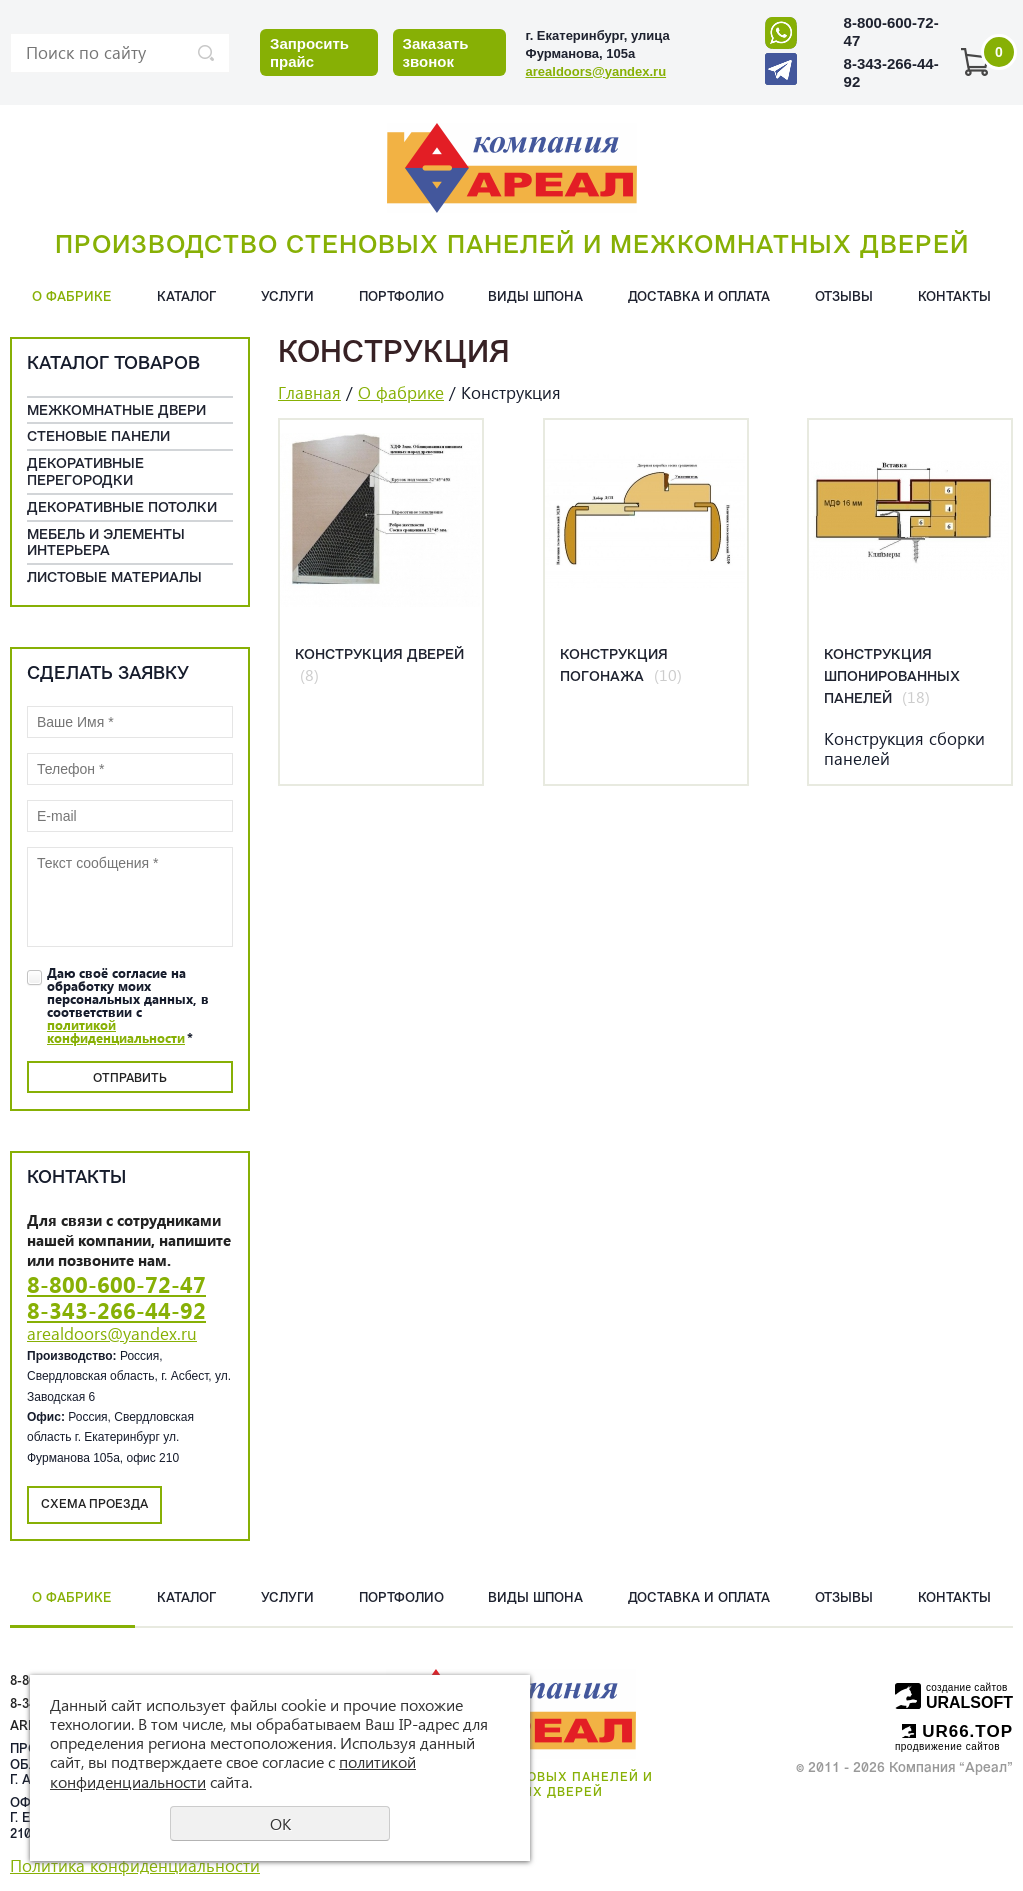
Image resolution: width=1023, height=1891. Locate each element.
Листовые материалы (114, 578)
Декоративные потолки (122, 508)
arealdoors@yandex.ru (596, 71)
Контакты (954, 297)
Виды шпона (535, 297)
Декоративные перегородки (85, 473)
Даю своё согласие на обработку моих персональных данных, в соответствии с (128, 1005)
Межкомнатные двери (116, 411)
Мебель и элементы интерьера (106, 544)
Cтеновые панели (98, 437)
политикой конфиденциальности (116, 1031)
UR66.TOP (957, 1731)
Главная (309, 392)
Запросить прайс (309, 52)
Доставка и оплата (699, 297)
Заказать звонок (436, 52)
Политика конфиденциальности (135, 1865)
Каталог (186, 297)
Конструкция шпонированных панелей (892, 677)
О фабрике (72, 297)
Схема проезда (94, 1505)
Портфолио (401, 297)
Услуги (287, 297)
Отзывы (844, 297)
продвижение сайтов (947, 1746)
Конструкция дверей (379, 655)
